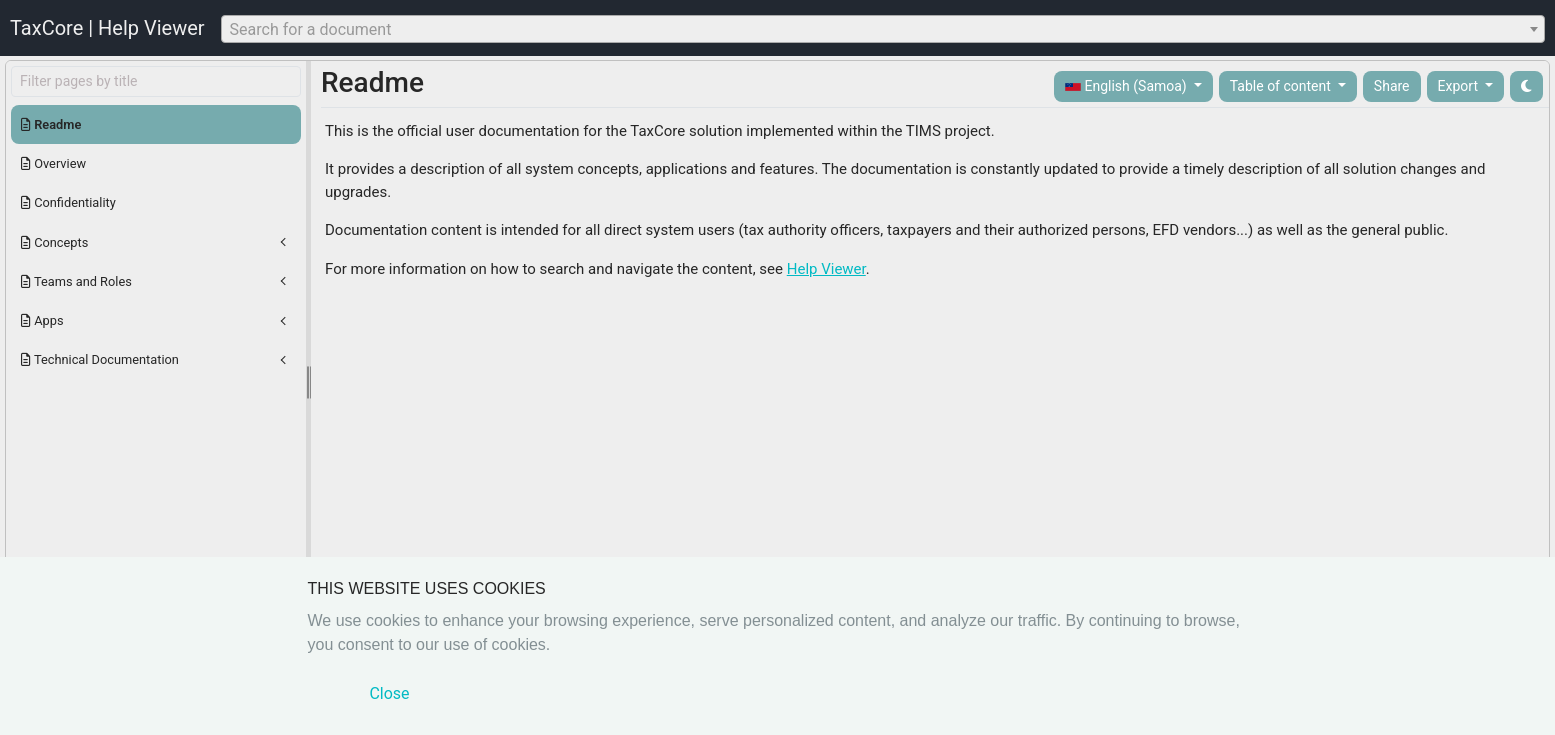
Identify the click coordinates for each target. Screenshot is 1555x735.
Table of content (1282, 86)
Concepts (54, 242)
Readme (51, 124)
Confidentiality (68, 202)
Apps (42, 320)
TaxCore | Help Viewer (107, 28)
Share (1392, 86)
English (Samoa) (1127, 86)
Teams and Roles (76, 281)
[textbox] (883, 30)
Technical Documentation (100, 359)
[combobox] (883, 29)
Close (389, 693)
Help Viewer (826, 269)
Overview (53, 163)
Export (1460, 86)
